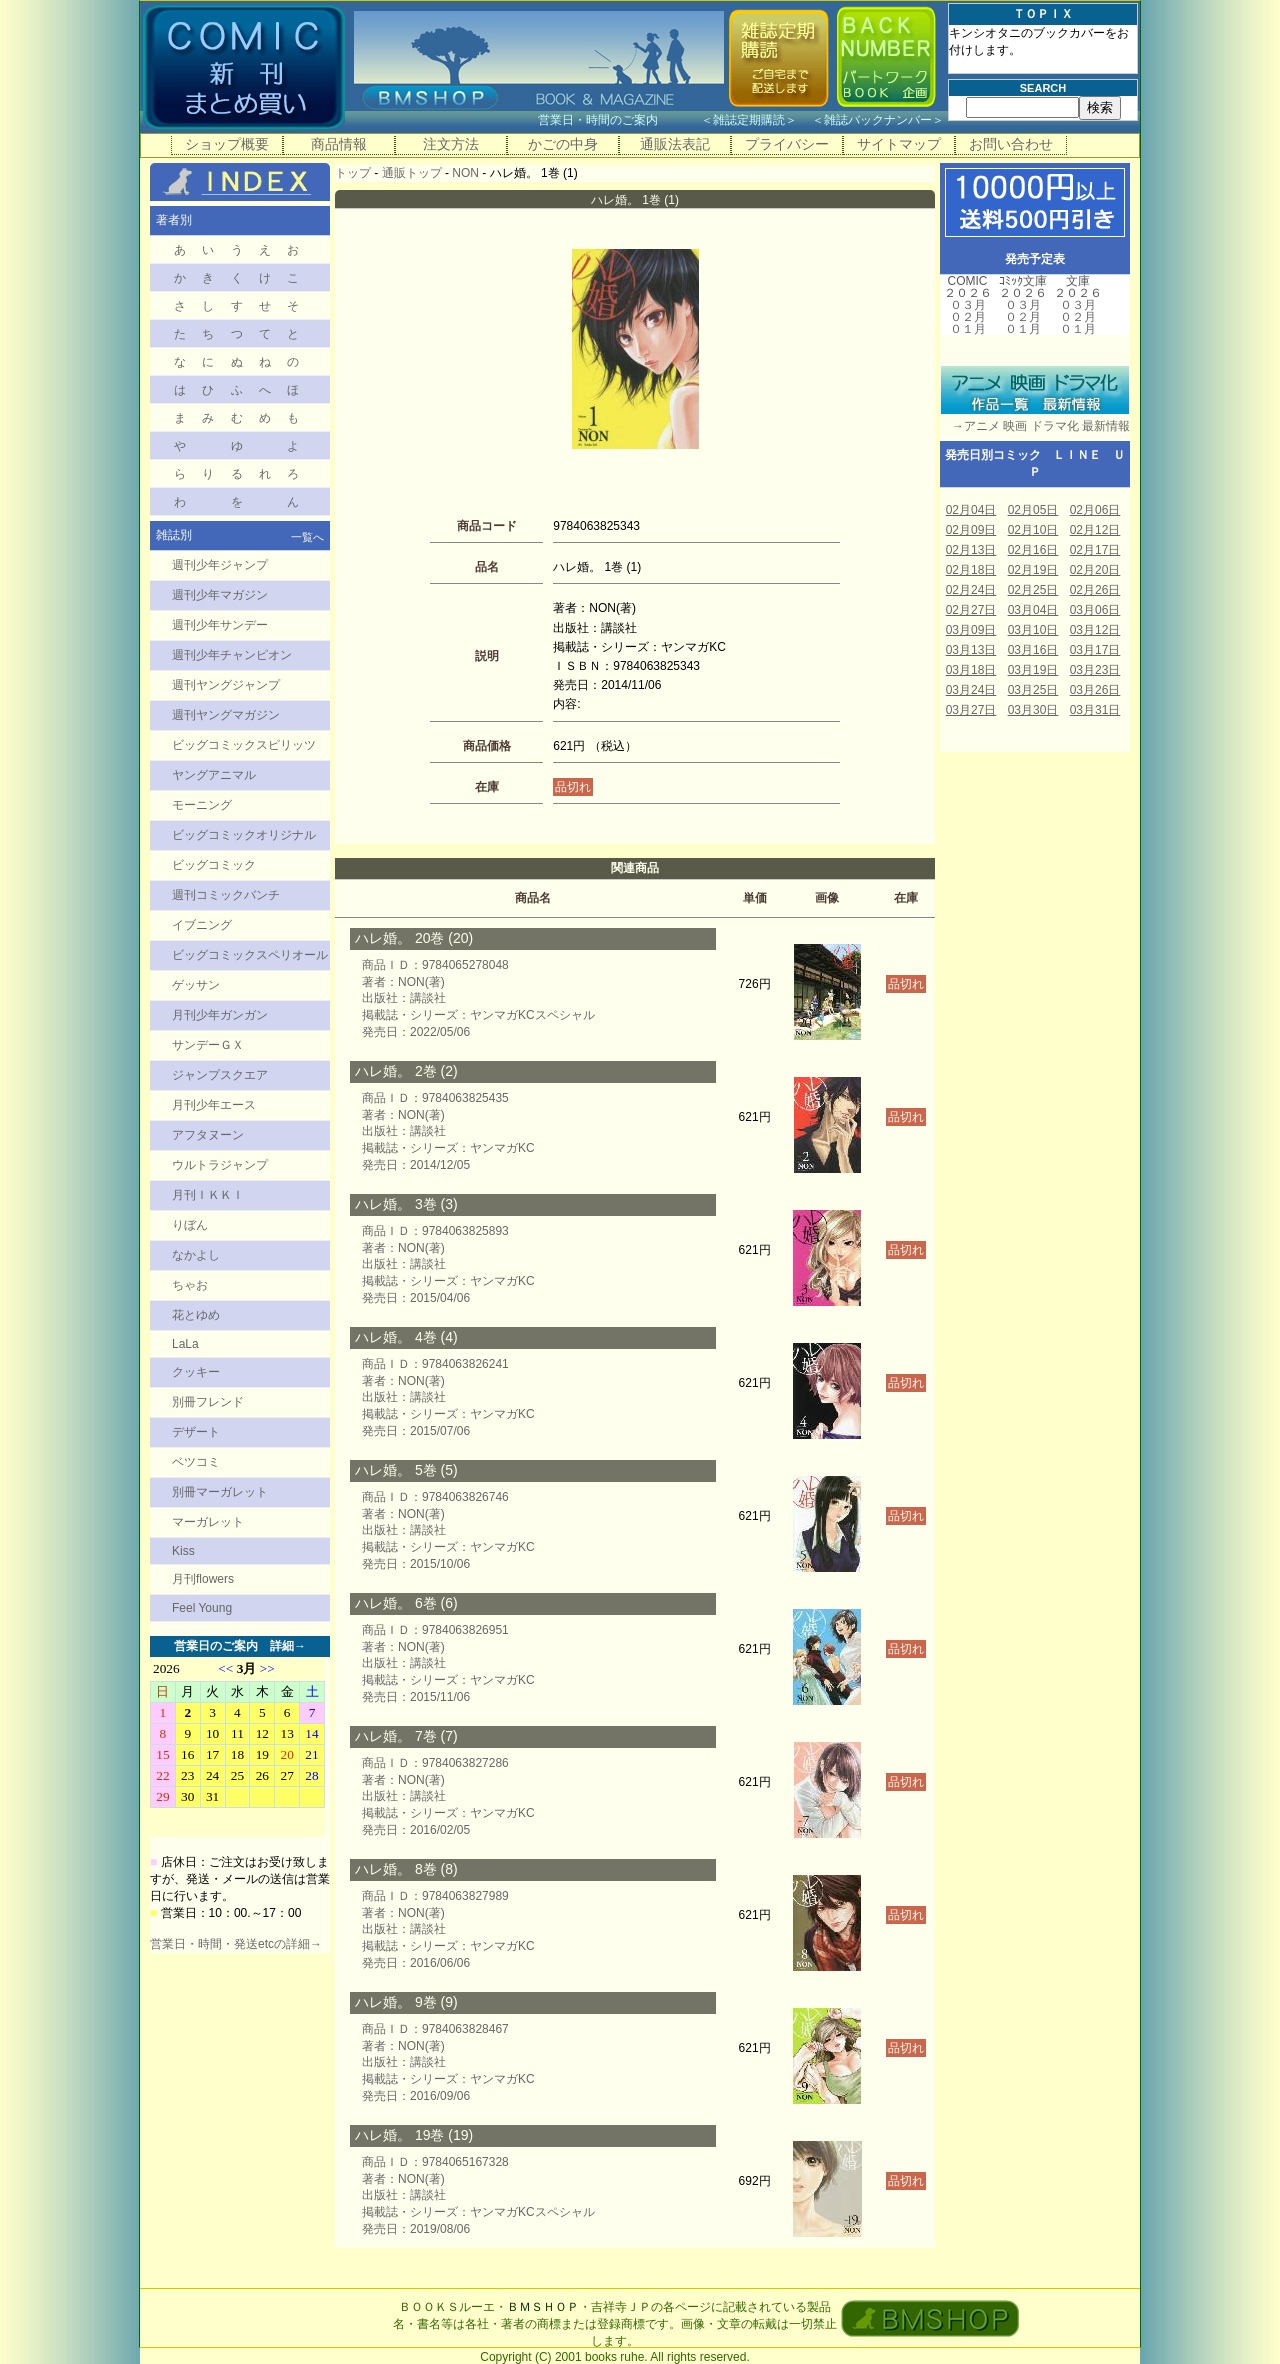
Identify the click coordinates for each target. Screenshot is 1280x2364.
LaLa (185, 1344)
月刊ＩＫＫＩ (208, 1195)
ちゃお (190, 1285)
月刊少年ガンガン (220, 1015)
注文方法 (451, 144)
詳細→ (288, 1646)
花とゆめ (196, 1315)
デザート (196, 1432)
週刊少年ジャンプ (220, 565)
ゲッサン (196, 985)
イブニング (202, 925)
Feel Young (202, 1608)
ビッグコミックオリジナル (244, 835)
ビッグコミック (214, 865)
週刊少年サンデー (220, 625)
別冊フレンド (208, 1402)
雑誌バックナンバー (878, 120)
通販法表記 (675, 144)
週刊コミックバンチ (226, 895)
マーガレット (208, 1522)
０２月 (968, 317)
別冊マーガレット (220, 1492)
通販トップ (412, 173)
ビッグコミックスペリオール (250, 955)
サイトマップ (899, 144)
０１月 (968, 329)
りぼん (190, 1225)
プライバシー (787, 144)
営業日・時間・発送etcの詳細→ (236, 1944)
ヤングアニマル (214, 775)
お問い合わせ (1011, 144)
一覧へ (307, 537)
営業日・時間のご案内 (617, 120)
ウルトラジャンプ (220, 1165)
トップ (353, 173)
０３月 (968, 305)
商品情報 (339, 144)
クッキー (196, 1372)
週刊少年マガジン (220, 595)
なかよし (196, 1255)
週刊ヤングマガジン (226, 715)
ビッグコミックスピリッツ (244, 745)
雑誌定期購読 (749, 120)
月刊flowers (203, 1579)
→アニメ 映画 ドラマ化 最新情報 (1035, 426)
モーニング (202, 805)
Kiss (183, 1551)
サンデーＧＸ (208, 1045)
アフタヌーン (208, 1135)
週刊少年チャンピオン (232, 655)
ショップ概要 (227, 144)
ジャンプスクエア (220, 1075)
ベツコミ (196, 1462)
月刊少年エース (214, 1105)
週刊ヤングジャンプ (226, 685)
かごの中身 (563, 144)
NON (465, 173)
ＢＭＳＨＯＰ (543, 2307)
